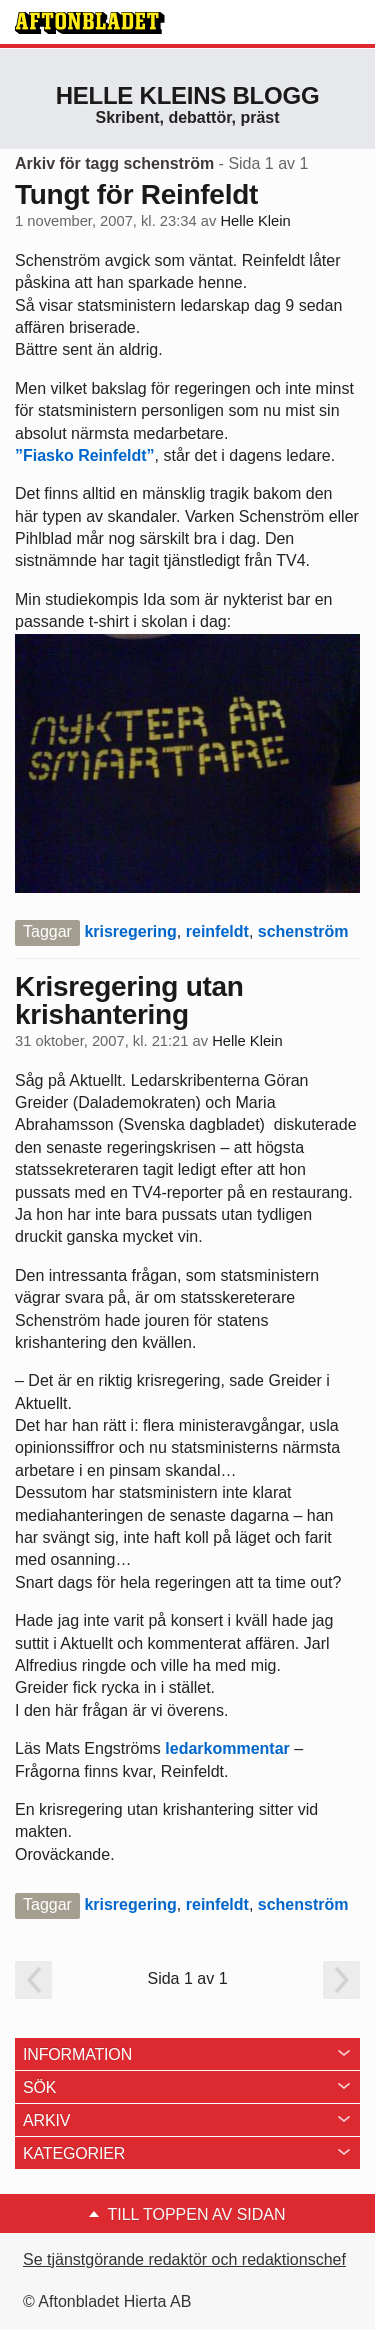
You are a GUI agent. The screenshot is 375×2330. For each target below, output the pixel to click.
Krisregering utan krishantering (129, 1000)
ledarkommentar (227, 1748)
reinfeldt (217, 931)
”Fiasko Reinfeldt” (85, 455)
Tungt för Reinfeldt (136, 194)
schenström (303, 931)
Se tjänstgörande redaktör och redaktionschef (184, 2259)
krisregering (130, 931)
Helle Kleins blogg (188, 95)
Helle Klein (255, 221)
